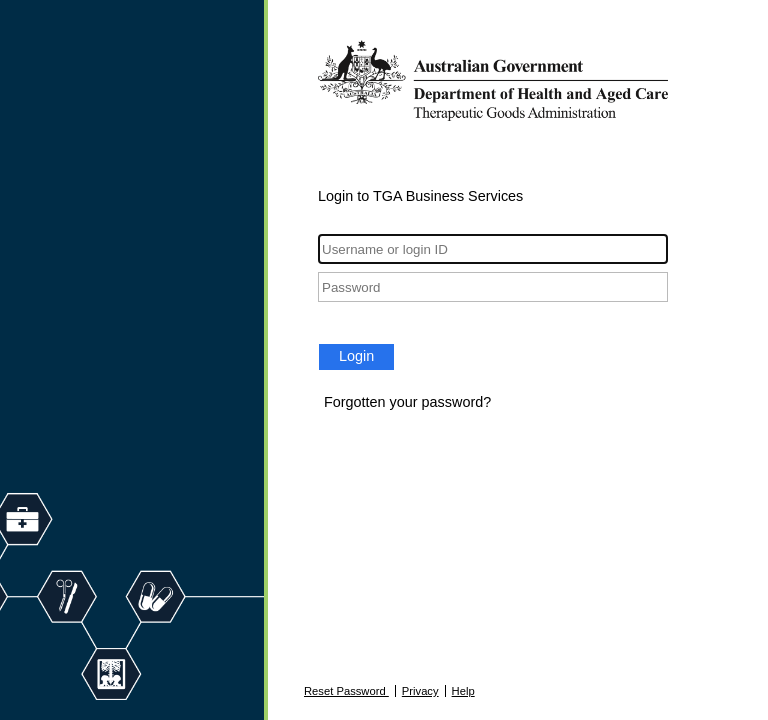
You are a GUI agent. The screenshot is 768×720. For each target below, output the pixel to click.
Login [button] (356, 356)
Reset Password (346, 691)
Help (463, 691)
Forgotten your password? (407, 402)
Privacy (420, 691)
